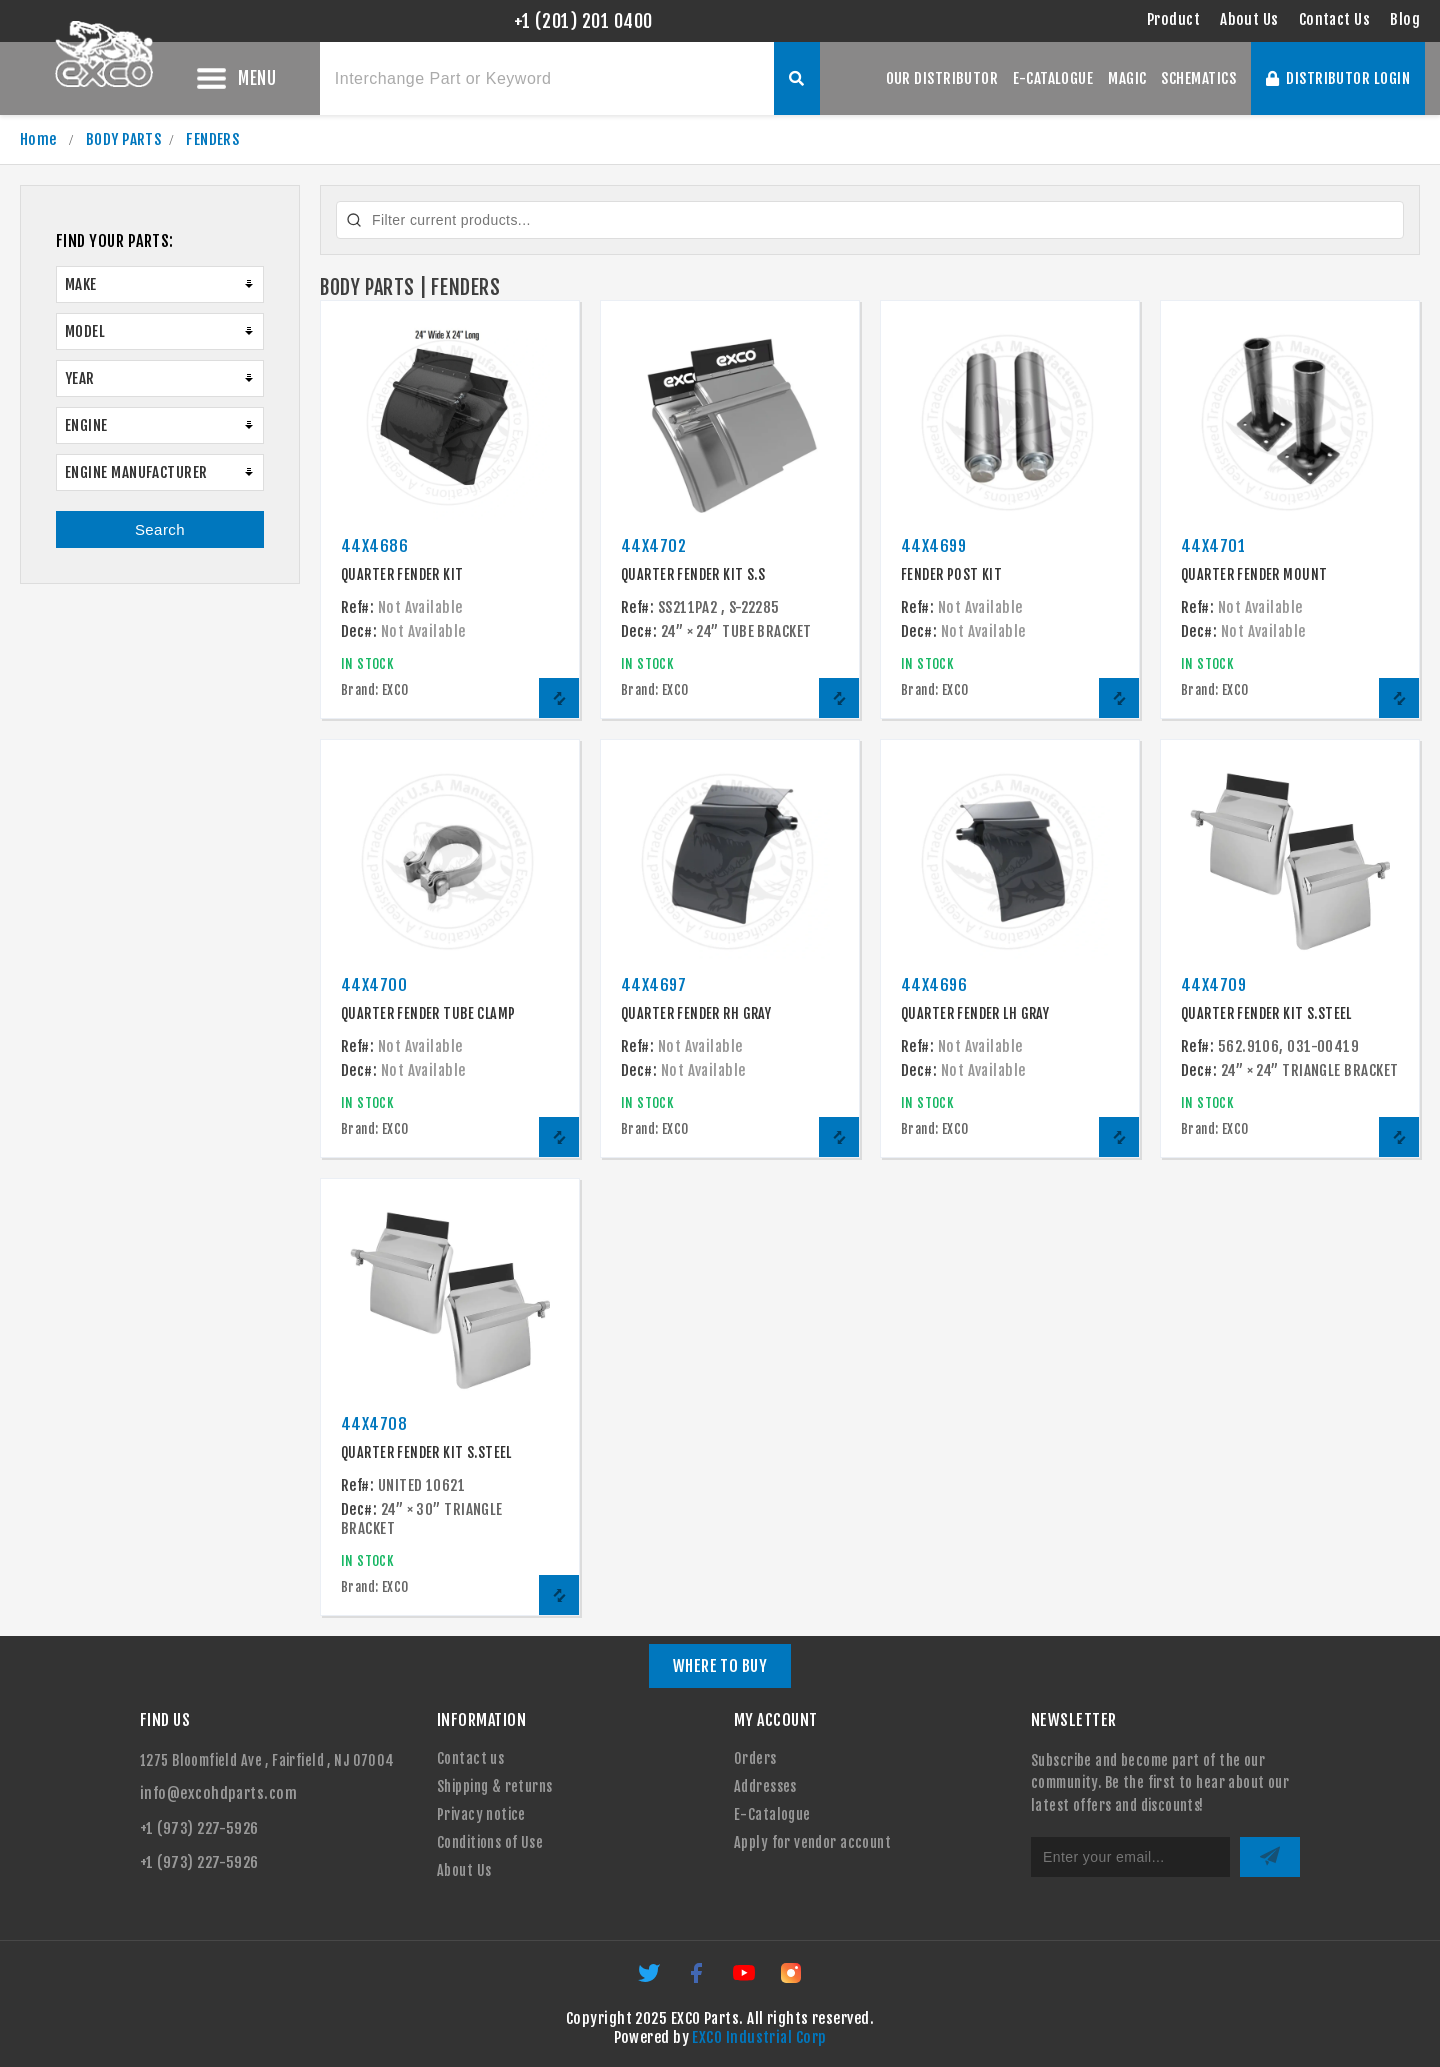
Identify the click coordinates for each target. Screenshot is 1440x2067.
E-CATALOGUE (1053, 78)
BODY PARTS (124, 139)
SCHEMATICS (1198, 78)
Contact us (470, 1758)
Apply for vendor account (812, 1842)
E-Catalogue (772, 1814)
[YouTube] (745, 1979)
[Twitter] (650, 1979)
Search (160, 519)
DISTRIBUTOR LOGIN (1338, 78)
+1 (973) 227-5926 (199, 1828)
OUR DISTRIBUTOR (942, 78)
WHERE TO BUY (720, 1666)
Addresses (765, 1786)
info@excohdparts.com (218, 1793)
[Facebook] (697, 1979)
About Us (1249, 19)
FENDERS (212, 139)
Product (1173, 19)
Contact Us (1335, 19)
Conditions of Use (490, 1842)
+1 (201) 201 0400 (583, 21)
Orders (755, 1758)
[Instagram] (791, 1979)
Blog (1405, 19)
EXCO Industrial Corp (759, 2037)
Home (38, 139)
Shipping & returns (495, 1786)
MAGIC (1127, 78)
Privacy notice (481, 1814)
